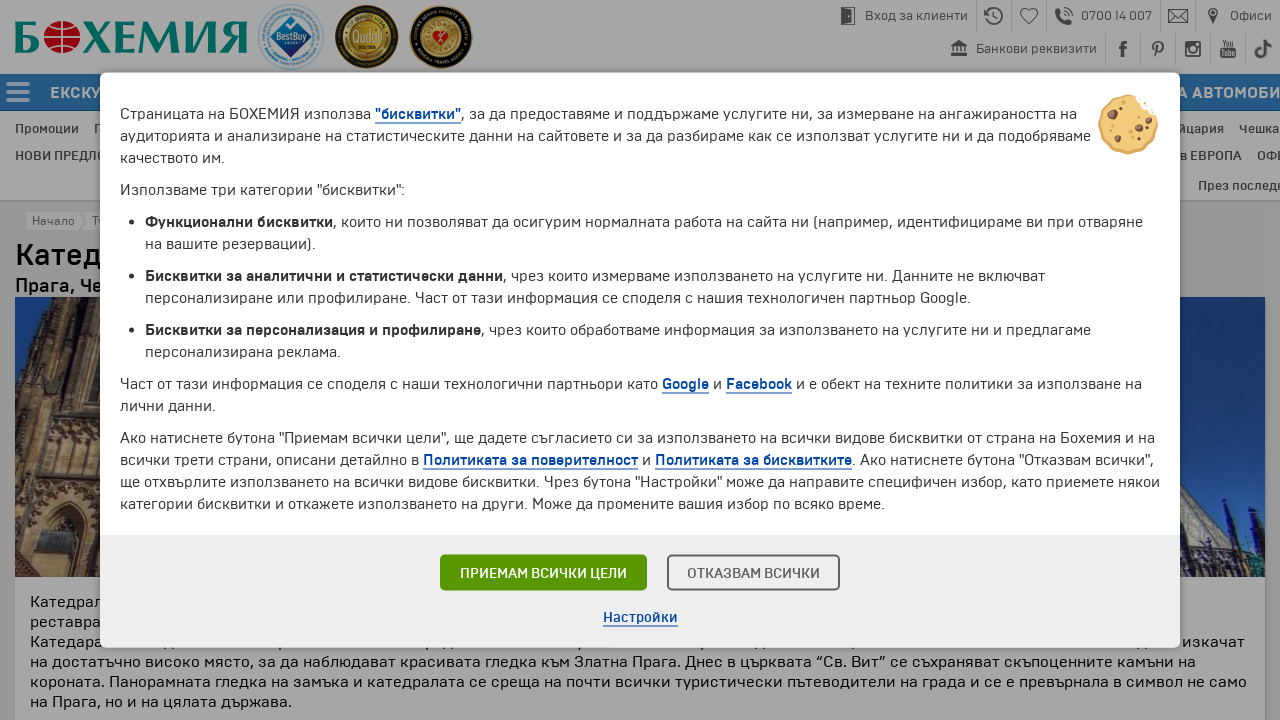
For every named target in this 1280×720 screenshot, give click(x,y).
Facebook (759, 384)
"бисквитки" (418, 114)
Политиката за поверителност (530, 460)
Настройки (640, 617)
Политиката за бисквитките (753, 460)
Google (685, 384)
